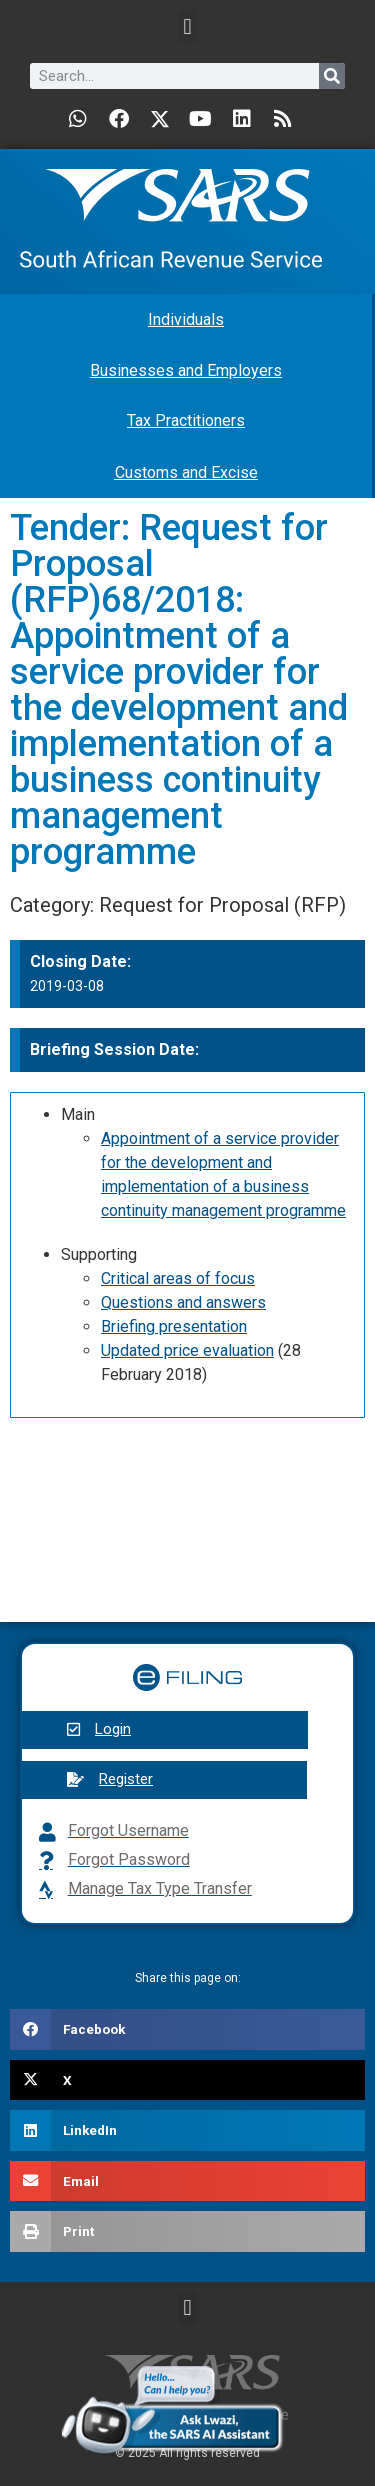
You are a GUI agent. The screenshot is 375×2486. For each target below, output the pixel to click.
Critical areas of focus (178, 1278)
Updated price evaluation (187, 1350)
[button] (187, 26)
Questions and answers (183, 1302)
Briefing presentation (174, 1326)
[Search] (332, 76)
